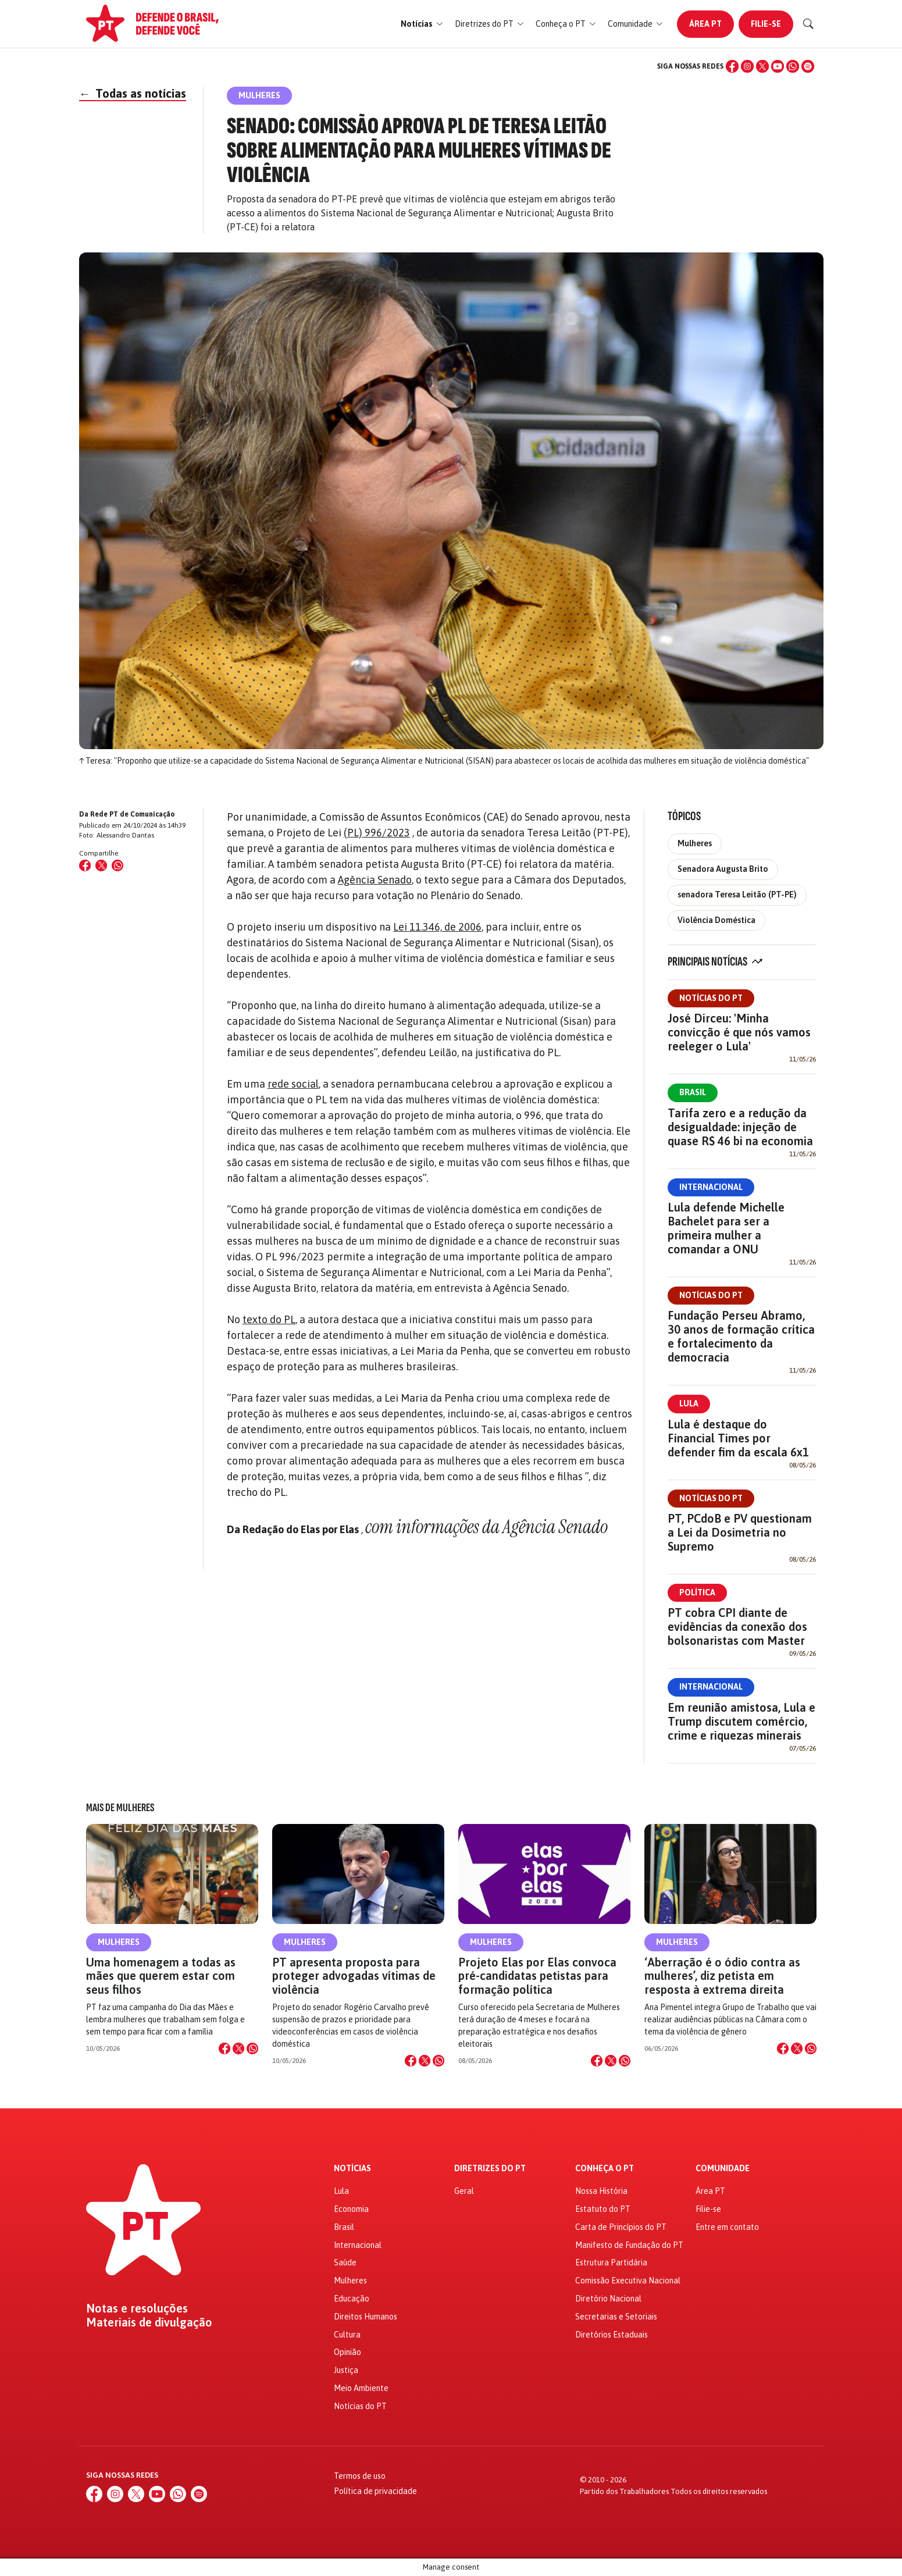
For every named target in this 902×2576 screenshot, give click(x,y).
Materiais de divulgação (149, 2322)
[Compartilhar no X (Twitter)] (101, 865)
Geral (464, 2191)
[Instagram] (747, 66)
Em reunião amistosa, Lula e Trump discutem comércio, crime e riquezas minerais (741, 1721)
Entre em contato (727, 2227)
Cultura (347, 2334)
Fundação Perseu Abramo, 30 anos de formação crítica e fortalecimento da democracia (741, 1336)
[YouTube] (777, 66)
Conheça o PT (604, 2168)
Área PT (705, 23)
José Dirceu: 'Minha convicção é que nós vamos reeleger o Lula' (739, 1032)
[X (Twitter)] (762, 66)
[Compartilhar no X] (238, 2048)
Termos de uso (360, 2476)
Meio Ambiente (361, 2388)
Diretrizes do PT (490, 2168)
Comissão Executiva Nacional (627, 2280)
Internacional (711, 1187)
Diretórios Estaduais (611, 2334)
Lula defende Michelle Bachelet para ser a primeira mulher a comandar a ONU (726, 1228)
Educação (351, 2298)
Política (697, 1592)
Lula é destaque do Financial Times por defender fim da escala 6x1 (738, 1438)
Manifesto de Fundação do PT (629, 2245)
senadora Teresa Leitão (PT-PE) (737, 894)
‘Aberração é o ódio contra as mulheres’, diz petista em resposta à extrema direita (722, 1975)
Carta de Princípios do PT (620, 2227)
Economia (351, 2209)
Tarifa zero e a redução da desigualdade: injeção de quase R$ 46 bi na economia (740, 1127)
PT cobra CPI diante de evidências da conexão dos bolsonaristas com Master (737, 1626)
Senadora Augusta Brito (723, 869)
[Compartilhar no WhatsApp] (117, 865)
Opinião (347, 2352)
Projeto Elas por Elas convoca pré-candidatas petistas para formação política (537, 1975)
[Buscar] (808, 24)
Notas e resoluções (137, 2308)
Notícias (352, 2168)
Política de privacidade (375, 2491)
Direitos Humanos (365, 2316)
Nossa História (601, 2191)
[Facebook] (732, 66)
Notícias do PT (711, 998)
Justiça (346, 2370)
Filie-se (766, 23)
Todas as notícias (132, 93)
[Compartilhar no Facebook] (85, 865)
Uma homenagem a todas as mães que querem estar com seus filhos (161, 1975)
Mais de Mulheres (120, 1808)
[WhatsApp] (792, 66)
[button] (422, 24)
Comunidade (723, 2168)
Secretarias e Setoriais (616, 2316)
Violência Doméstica (716, 920)
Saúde (345, 2262)
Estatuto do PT (602, 2209)
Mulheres (695, 843)
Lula (688, 1403)
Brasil (692, 1092)
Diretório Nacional (608, 2298)
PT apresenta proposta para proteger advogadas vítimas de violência (354, 1975)
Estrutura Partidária (611, 2262)
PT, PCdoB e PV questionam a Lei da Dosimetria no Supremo (740, 1532)
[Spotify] (807, 66)
